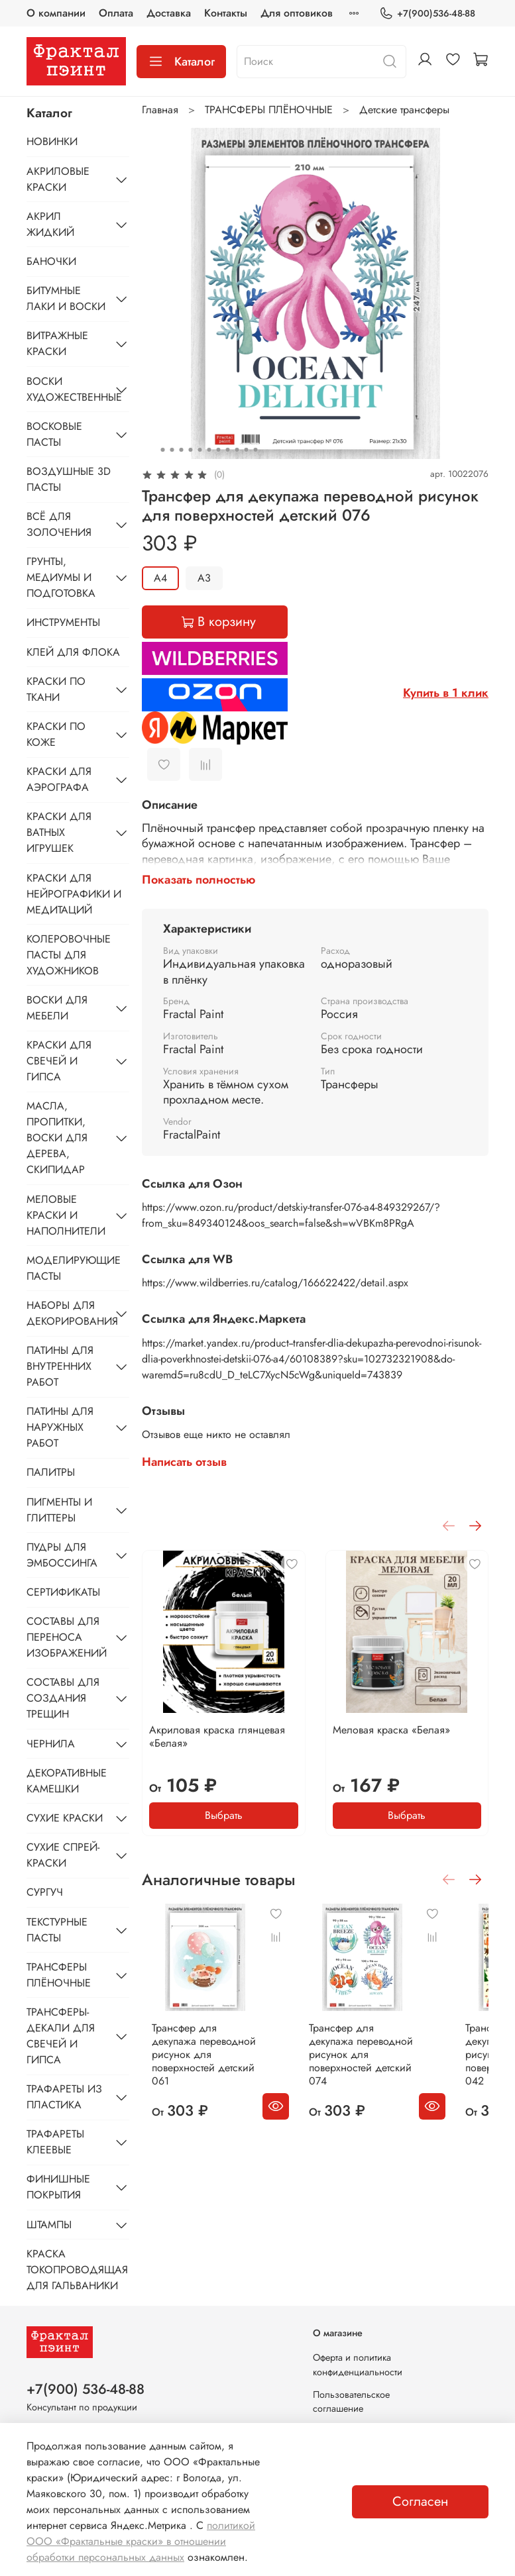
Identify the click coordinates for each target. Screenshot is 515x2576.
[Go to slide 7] (218, 450)
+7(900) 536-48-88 (85, 2389)
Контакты (225, 13)
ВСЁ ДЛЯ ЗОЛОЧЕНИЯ (59, 524)
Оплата (116, 13)
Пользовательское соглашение (351, 2402)
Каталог (181, 61)
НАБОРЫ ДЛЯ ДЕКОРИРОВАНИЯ (67, 1313)
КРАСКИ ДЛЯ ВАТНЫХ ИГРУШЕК (59, 832)
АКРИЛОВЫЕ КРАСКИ (58, 179)
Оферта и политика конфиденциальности (357, 2365)
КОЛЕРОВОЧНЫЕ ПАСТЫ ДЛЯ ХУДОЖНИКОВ (69, 954)
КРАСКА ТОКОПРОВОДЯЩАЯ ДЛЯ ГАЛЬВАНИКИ (77, 2269)
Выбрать (224, 1815)
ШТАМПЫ (49, 2224)
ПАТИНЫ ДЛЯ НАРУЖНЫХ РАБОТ (60, 1427)
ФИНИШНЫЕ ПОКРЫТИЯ (58, 2186)
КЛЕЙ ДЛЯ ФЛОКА (73, 652)
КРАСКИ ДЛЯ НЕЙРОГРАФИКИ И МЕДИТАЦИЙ (74, 893)
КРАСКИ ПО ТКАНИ (56, 689)
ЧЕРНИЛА (51, 1743)
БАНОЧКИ (51, 261)
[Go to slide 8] (227, 450)
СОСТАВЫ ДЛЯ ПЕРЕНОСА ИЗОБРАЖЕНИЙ (67, 1637)
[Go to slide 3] (181, 450)
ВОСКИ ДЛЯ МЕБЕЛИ (57, 1007)
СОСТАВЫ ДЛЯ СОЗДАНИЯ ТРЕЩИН (63, 1698)
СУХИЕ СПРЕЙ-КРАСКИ (63, 1855)
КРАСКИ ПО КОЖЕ (56, 734)
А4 (160, 578)
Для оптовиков (296, 13)
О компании (56, 13)
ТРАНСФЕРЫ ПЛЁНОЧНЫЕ (269, 109)
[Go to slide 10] (246, 450)
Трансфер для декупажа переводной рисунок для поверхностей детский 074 (387, 2067)
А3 (204, 578)
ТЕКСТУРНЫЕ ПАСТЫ (57, 1929)
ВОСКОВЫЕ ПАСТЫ (54, 434)
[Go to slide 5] (199, 450)
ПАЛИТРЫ (51, 1472)
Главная (160, 109)
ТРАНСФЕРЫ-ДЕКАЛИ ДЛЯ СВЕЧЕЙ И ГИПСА (61, 2035)
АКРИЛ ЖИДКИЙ (50, 224)
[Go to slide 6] (209, 450)
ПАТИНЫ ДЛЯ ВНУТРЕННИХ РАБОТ (60, 1366)
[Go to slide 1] (162, 450)
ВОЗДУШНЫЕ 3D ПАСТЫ (69, 479)
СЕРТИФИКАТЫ (63, 1592)
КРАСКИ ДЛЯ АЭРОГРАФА (59, 779)
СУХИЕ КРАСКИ (65, 1818)
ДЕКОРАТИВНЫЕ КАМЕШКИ (67, 1780)
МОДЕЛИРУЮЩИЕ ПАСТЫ (74, 1268)
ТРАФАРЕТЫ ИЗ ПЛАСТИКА (64, 2096)
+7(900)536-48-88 (427, 14)
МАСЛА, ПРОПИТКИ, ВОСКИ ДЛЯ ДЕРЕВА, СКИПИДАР (57, 1137)
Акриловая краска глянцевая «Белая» (217, 1736)
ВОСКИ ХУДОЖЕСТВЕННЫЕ (67, 389)
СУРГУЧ (45, 1892)
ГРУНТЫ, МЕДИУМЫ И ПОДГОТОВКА (61, 577)
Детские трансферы (404, 109)
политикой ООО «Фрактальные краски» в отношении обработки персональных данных (141, 2541)
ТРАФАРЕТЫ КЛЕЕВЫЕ (55, 2141)
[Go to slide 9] (237, 450)
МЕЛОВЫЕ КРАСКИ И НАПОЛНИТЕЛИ (66, 1215)
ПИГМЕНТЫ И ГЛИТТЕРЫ (59, 1509)
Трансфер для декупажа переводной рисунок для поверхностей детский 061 (203, 2067)
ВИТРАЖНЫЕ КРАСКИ (57, 343)
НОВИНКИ (52, 141)
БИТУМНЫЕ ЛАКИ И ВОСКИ (66, 298)
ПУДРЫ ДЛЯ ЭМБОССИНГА (62, 1555)
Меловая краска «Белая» (391, 1729)
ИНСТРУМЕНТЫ (63, 622)
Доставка (168, 13)
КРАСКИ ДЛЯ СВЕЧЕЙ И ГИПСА (59, 1060)
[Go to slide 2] (172, 450)
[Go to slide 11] (255, 450)
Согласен (420, 2501)
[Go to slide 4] (190, 450)
